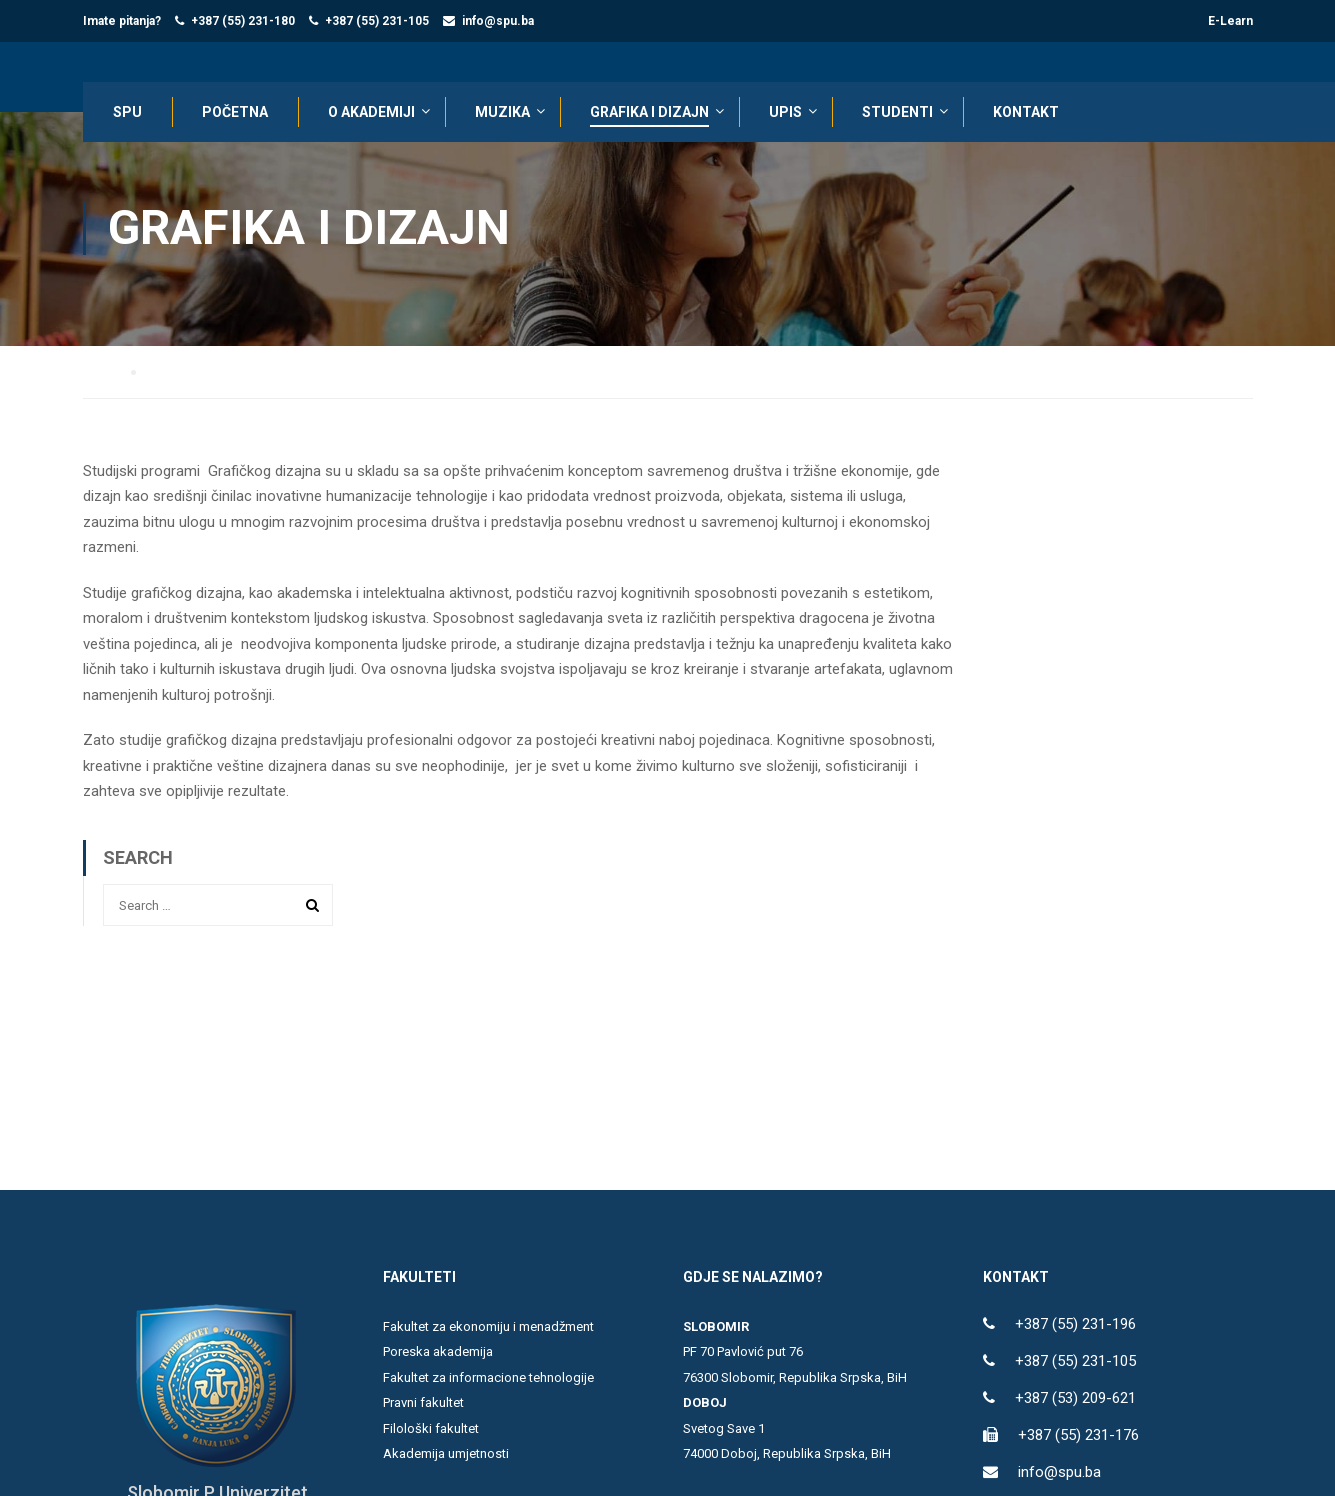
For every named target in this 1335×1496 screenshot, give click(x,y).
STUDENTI (897, 112)
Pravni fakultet (423, 1403)
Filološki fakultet (431, 1429)
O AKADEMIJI (371, 112)
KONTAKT (1026, 112)
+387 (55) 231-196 (1075, 1325)
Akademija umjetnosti (446, 1454)
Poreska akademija (438, 1352)
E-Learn (1230, 21)
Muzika (502, 112)
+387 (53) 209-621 (1075, 1399)
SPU (127, 112)
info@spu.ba (498, 21)
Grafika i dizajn (649, 112)
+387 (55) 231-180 (243, 21)
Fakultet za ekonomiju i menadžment (488, 1327)
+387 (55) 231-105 (377, 21)
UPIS (785, 112)
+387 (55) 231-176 (1078, 1436)
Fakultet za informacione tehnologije (488, 1378)
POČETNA (235, 112)
